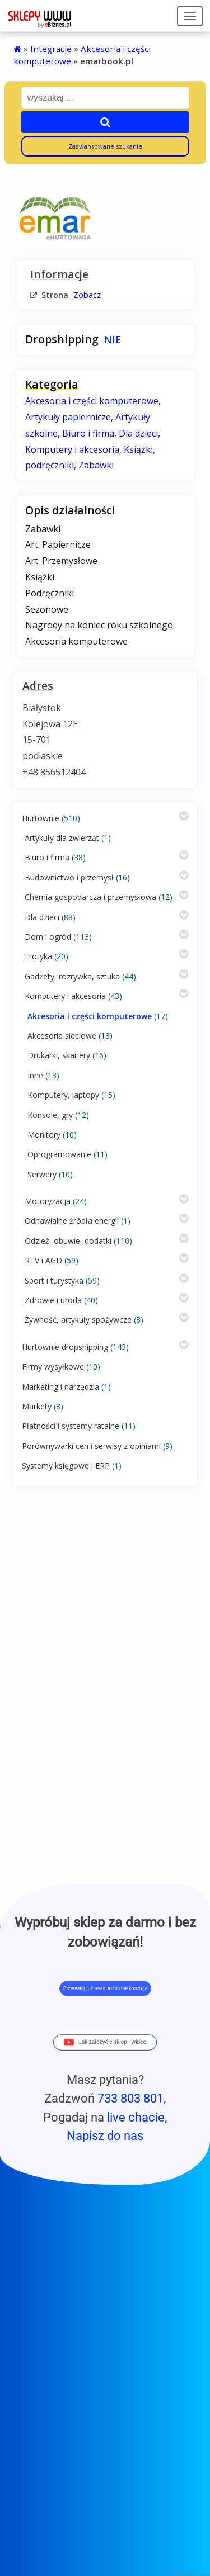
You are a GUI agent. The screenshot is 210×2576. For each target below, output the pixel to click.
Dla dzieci (42, 917)
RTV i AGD (43, 1260)
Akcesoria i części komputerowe (89, 1016)
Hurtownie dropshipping (65, 1347)
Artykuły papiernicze (68, 417)
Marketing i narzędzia (60, 1386)
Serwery (42, 1174)
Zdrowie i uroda (53, 1300)
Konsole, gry (50, 1115)
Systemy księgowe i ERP (66, 1465)
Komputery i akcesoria (65, 996)
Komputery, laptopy (63, 1095)
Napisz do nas (105, 2135)
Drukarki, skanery (58, 1055)
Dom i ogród (48, 936)
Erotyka (38, 956)
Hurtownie (40, 818)
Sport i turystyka (54, 1280)
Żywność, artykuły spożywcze (78, 1319)
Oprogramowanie (59, 1154)
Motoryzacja (48, 1201)
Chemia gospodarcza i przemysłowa (90, 897)
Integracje (51, 48)
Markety (37, 1406)
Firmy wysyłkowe (53, 1366)
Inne (35, 1075)
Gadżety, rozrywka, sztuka (72, 976)
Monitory (43, 1134)
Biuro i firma (47, 857)
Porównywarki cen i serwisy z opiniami (91, 1446)
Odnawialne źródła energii (72, 1220)
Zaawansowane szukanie (105, 146)
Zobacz (87, 295)
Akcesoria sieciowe (61, 1035)
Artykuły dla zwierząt (62, 837)
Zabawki (96, 465)
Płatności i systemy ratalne (70, 1425)
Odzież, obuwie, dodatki (68, 1240)
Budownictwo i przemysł (69, 877)
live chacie (136, 2117)
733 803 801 (130, 2098)
